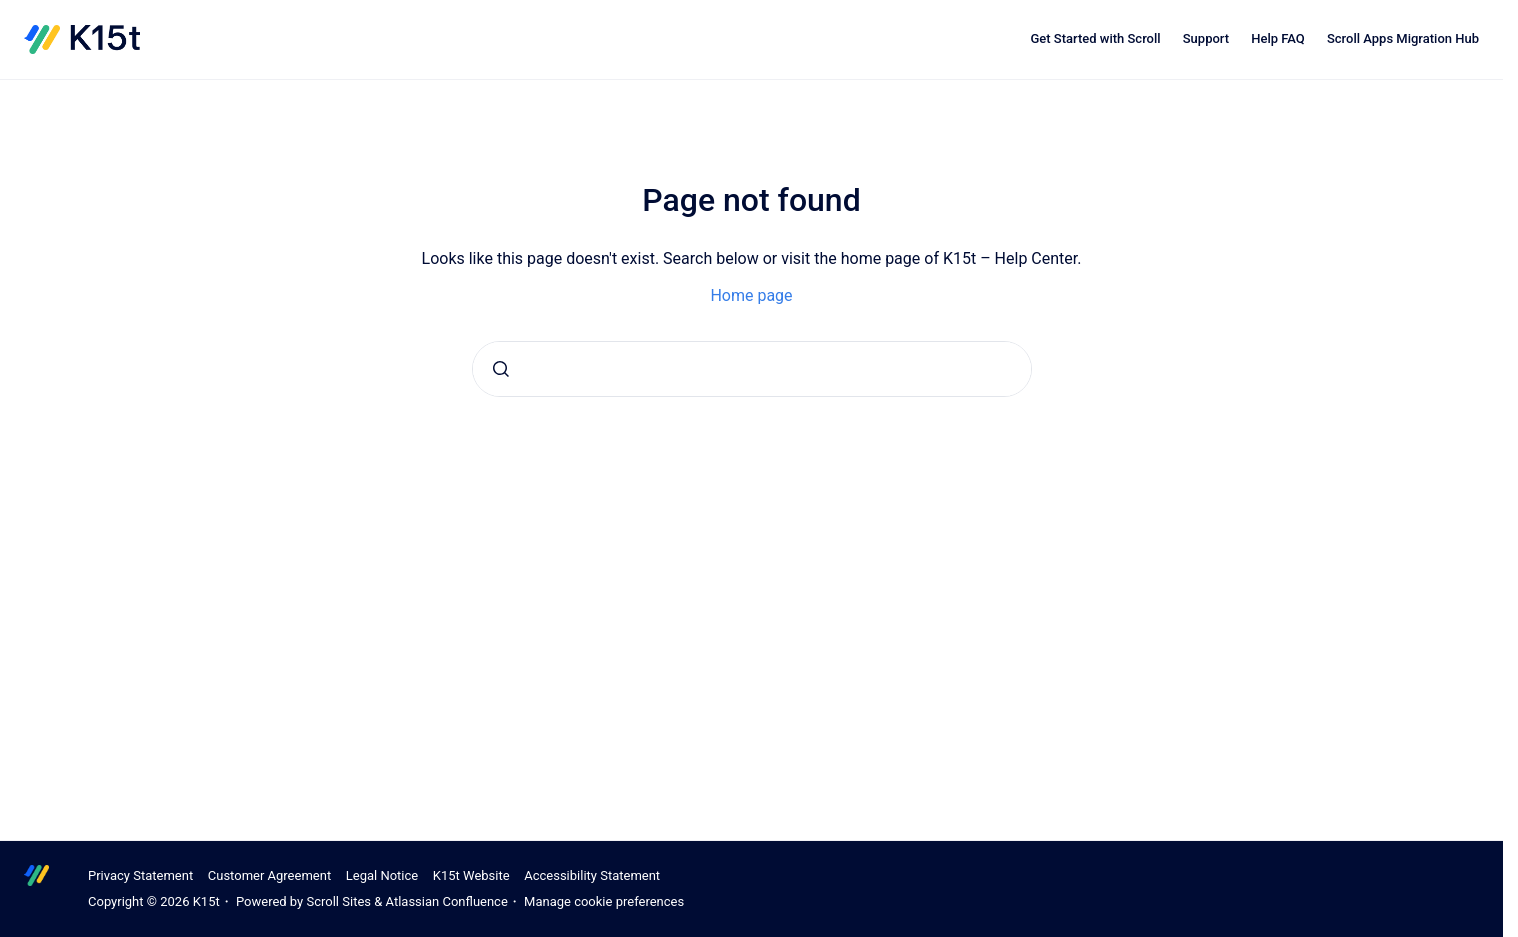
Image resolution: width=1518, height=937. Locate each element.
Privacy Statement (140, 875)
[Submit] (501, 369)
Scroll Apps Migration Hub (1403, 38)
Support (1206, 38)
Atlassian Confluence (447, 901)
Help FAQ (1278, 38)
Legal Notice (382, 875)
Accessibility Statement (592, 875)
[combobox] (752, 369)
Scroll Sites (338, 901)
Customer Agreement (269, 875)
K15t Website (471, 875)
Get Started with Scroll (1095, 38)
